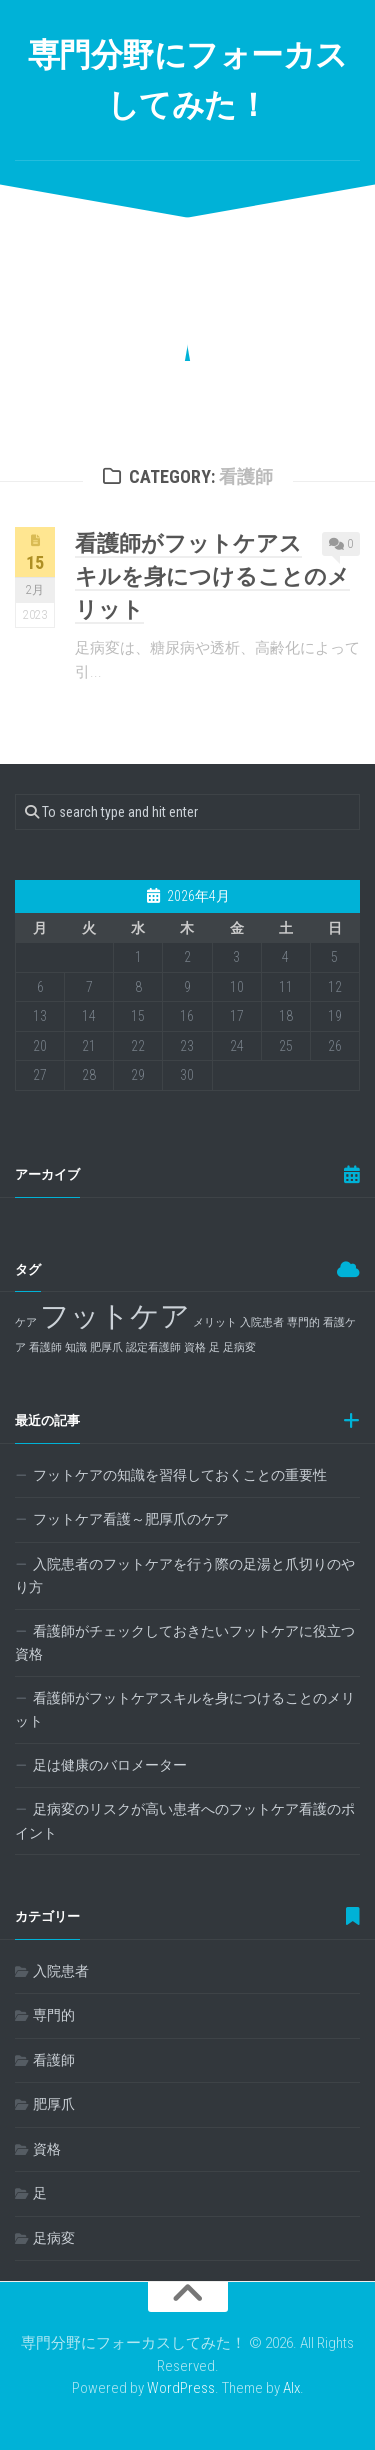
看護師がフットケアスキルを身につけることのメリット (212, 576)
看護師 (54, 2060)
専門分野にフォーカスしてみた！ (188, 80)
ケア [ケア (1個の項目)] (26, 1322)
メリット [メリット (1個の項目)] (215, 1322)
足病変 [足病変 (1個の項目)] (239, 1347)
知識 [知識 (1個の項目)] (76, 1347)
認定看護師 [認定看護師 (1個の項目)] (153, 1347)
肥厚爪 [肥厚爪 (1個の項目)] (106, 1347)
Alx (291, 2388)
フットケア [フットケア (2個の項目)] (115, 1316)
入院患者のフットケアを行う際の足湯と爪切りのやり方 (185, 1576)
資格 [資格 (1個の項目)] (195, 1347)
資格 (47, 2149)
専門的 (54, 2015)
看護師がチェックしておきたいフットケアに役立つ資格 (185, 1643)
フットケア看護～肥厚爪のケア (131, 1519)
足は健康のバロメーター (110, 1765)
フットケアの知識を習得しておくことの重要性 (180, 1475)
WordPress (181, 2388)
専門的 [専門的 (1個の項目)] (303, 1322)
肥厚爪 (54, 2104)
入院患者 (61, 1971)
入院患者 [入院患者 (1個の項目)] (262, 1322)
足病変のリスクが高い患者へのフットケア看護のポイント (185, 1821)
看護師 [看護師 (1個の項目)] (45, 1347)
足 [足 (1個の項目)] (214, 1347)
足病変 (54, 2238)
